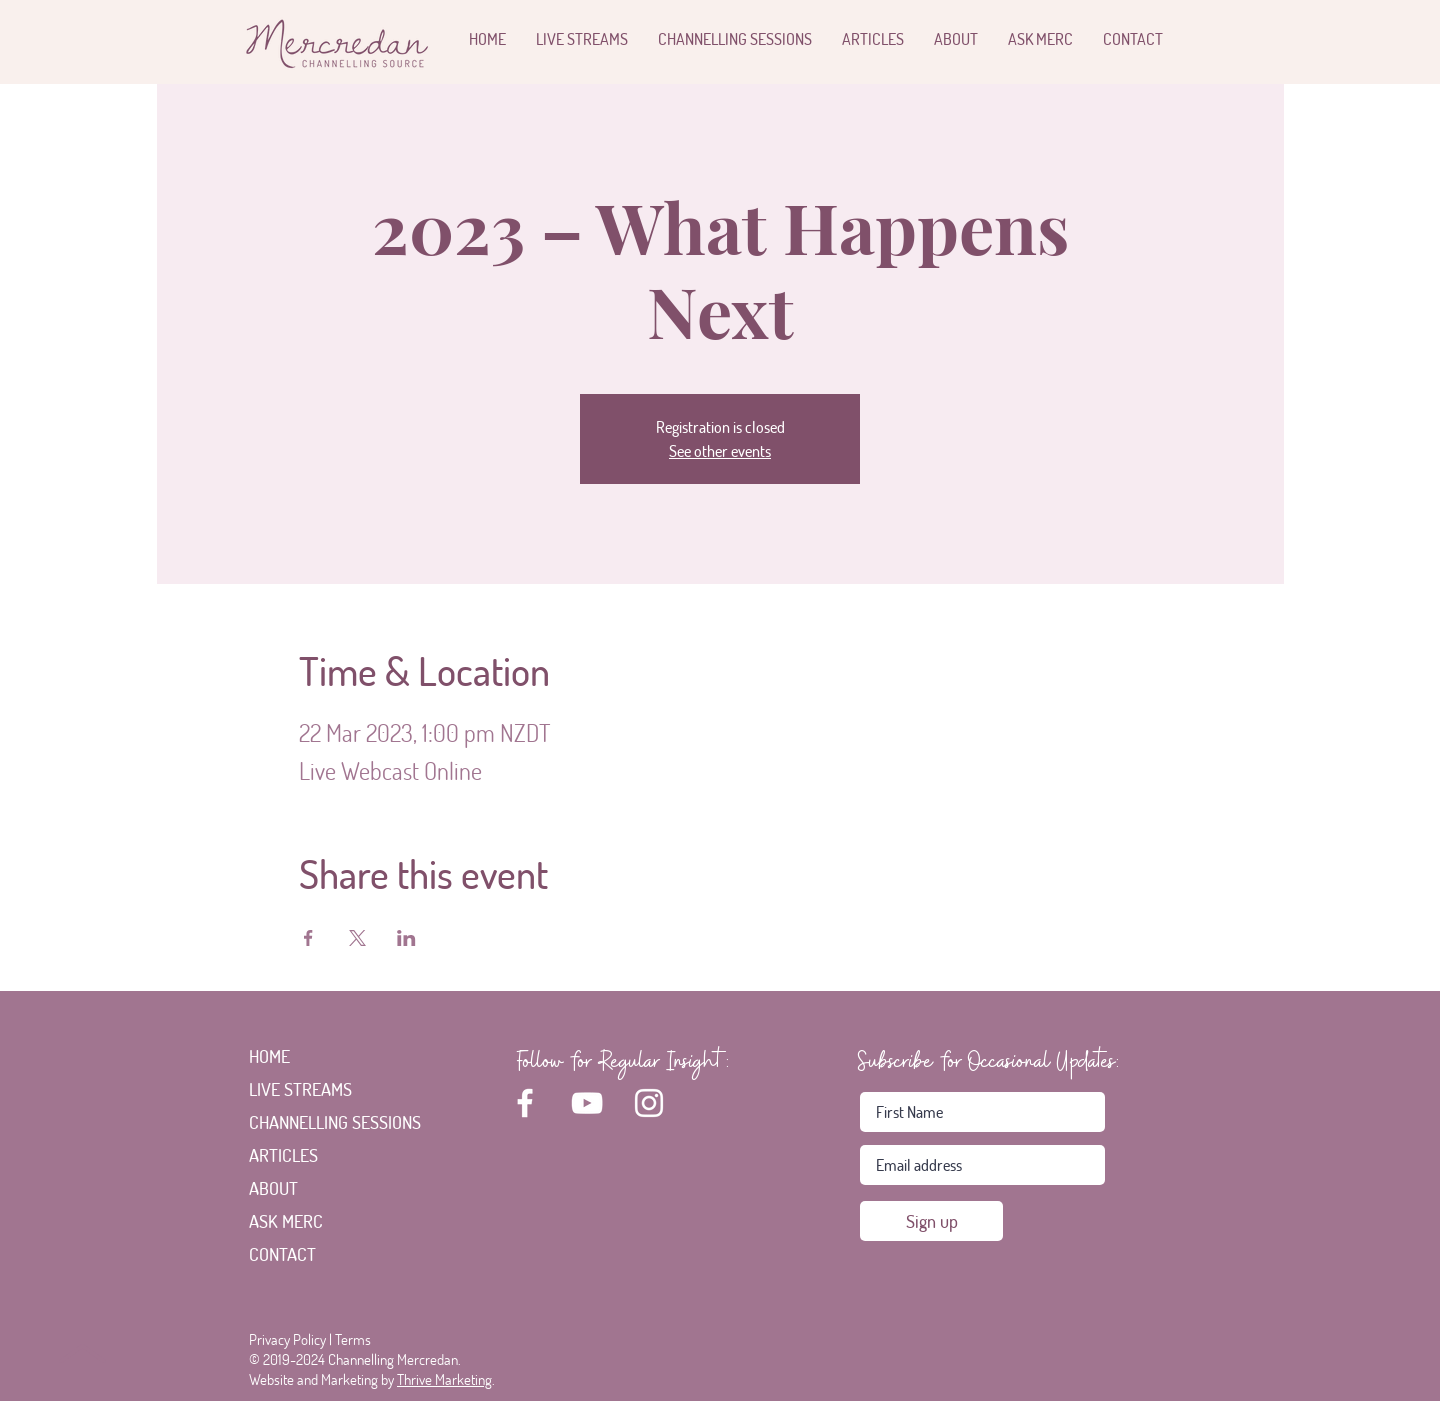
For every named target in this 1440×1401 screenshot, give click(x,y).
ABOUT (273, 1188)
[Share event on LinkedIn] (406, 938)
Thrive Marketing (444, 1379)
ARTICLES (283, 1155)
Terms (353, 1339)
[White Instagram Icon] (649, 1103)
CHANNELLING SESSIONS (315, 1122)
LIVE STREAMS (300, 1089)
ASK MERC (286, 1221)
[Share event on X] (357, 938)
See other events (720, 450)
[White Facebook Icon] (525, 1103)
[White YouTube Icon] (587, 1103)
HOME (269, 1056)
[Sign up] (931, 1221)
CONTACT (282, 1254)
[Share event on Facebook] (308, 938)
